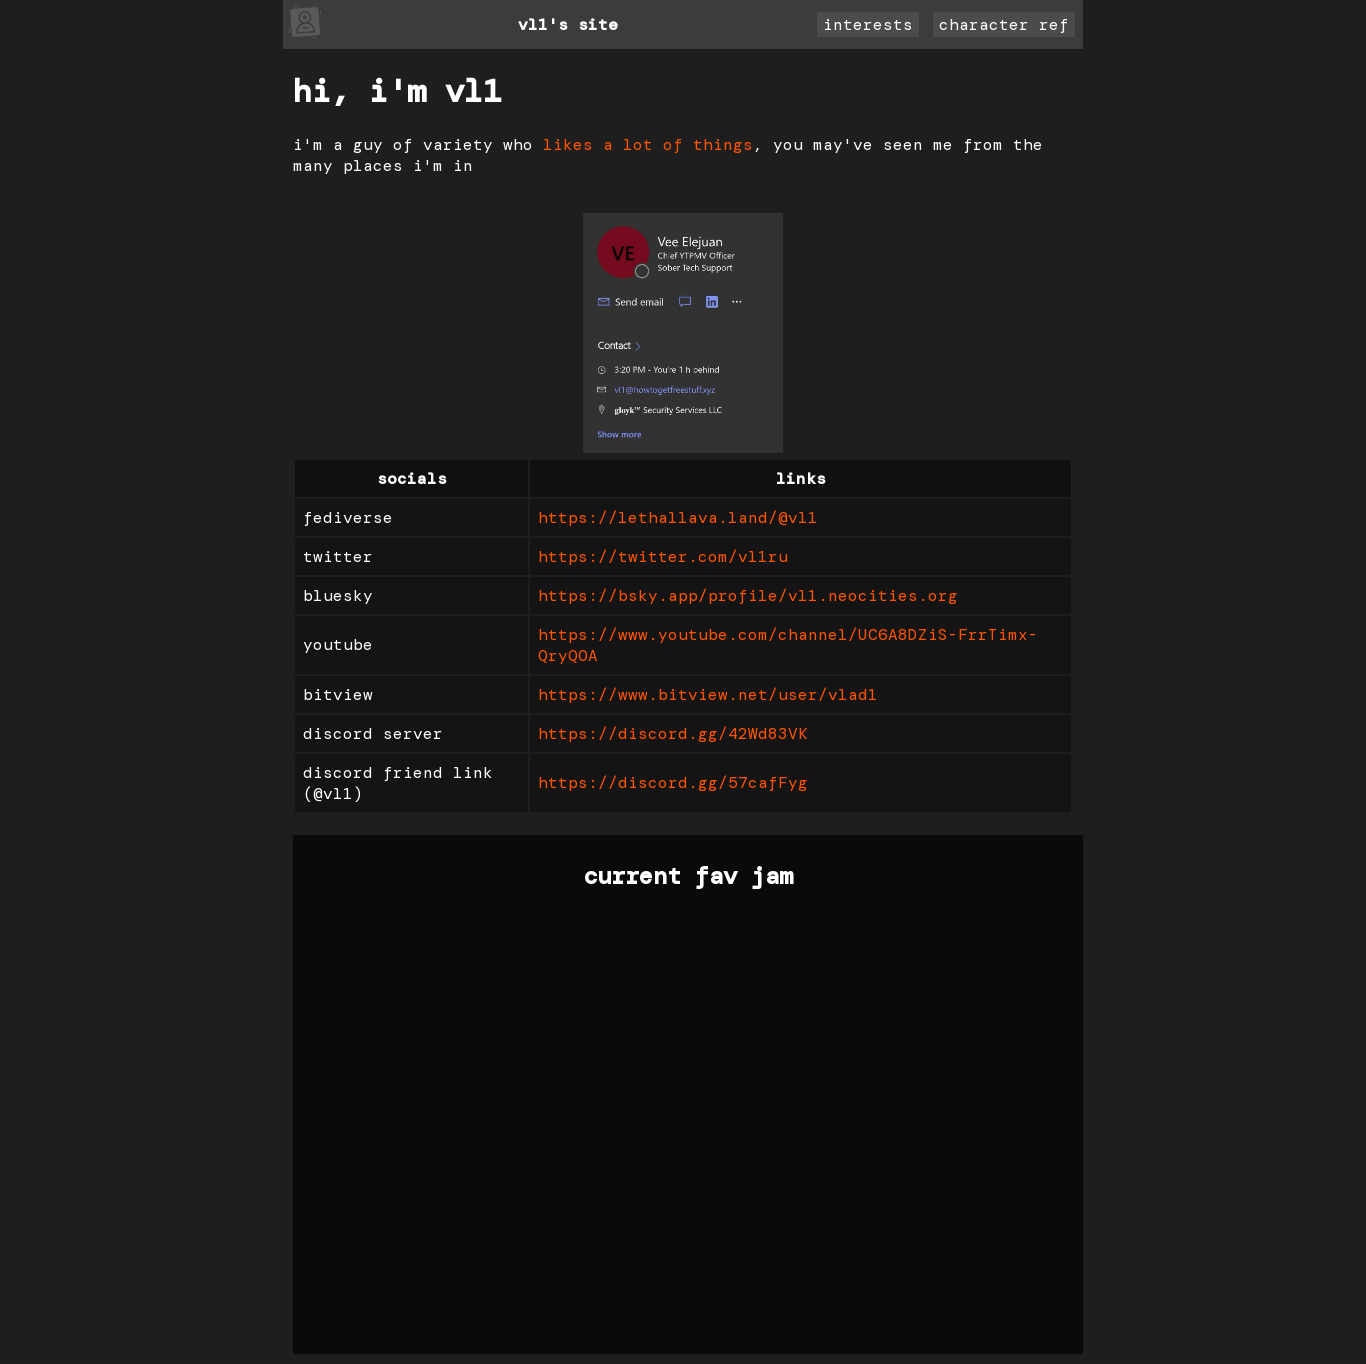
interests (868, 24)
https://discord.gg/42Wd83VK (673, 733)
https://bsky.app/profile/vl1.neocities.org (748, 595)
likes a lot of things (648, 144)
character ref (1004, 24)
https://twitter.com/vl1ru (663, 556)
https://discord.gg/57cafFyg (673, 782)
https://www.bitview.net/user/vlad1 (708, 694)
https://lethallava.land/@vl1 (678, 517)
